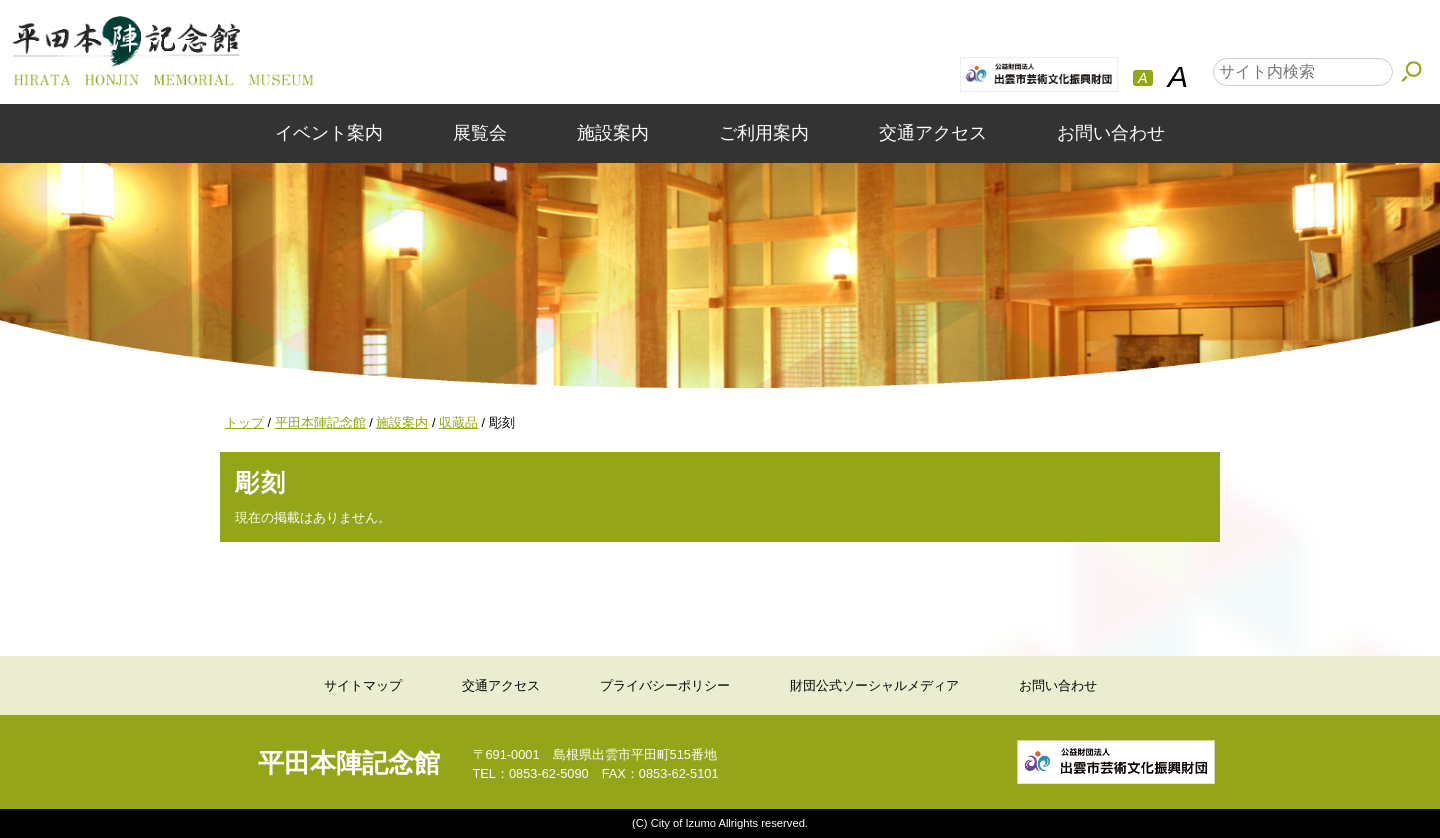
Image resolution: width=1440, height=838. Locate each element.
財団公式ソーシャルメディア (874, 685)
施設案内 (613, 133)
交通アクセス (933, 133)
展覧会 (480, 133)
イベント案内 (329, 133)
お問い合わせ (1111, 133)
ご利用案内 (764, 133)
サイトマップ (363, 685)
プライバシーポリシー (665, 685)
